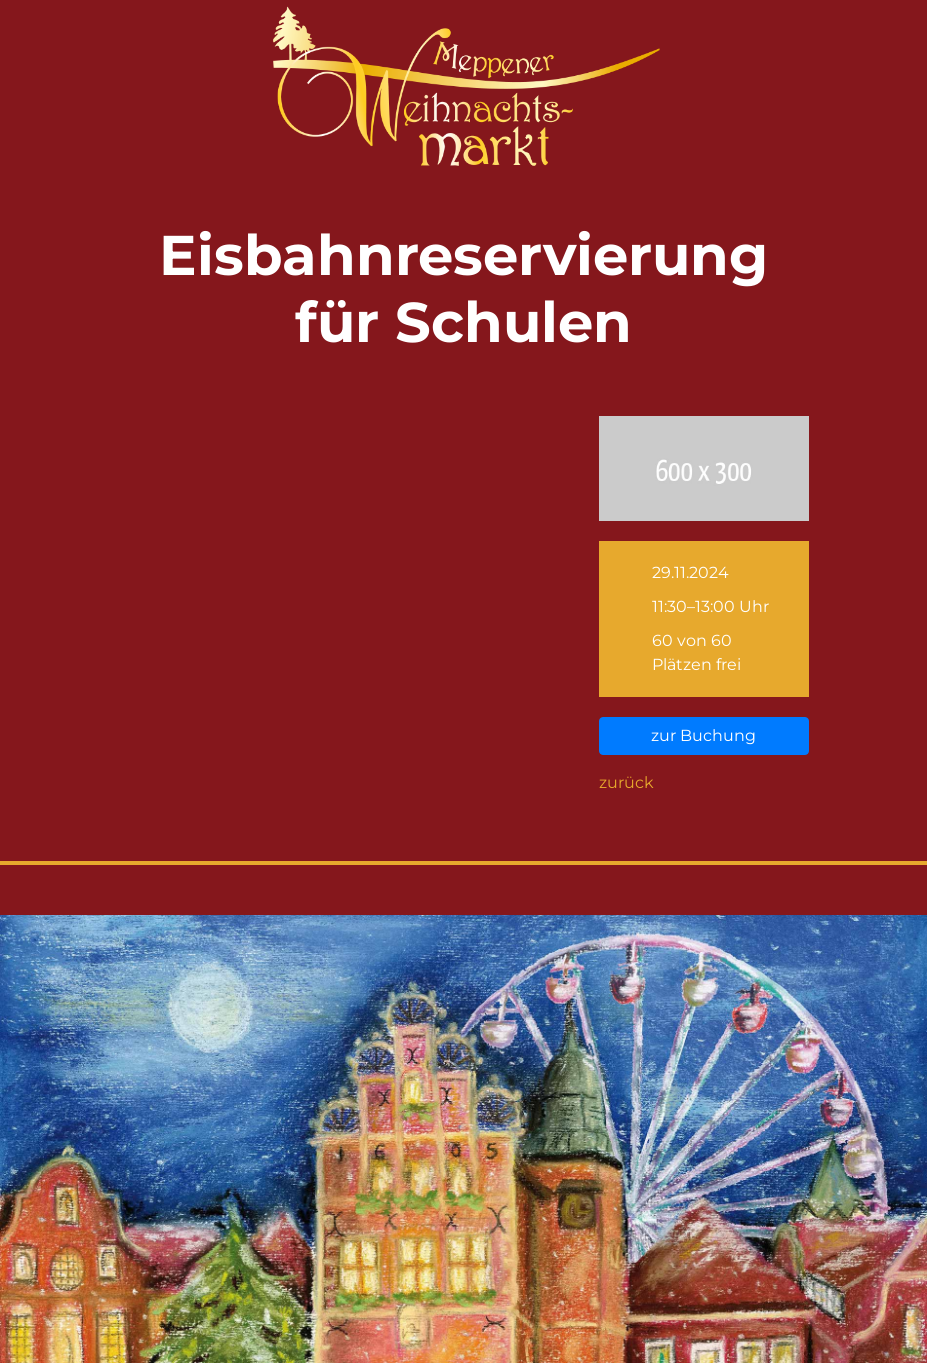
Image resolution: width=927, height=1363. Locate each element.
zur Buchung (703, 735)
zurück (626, 782)
